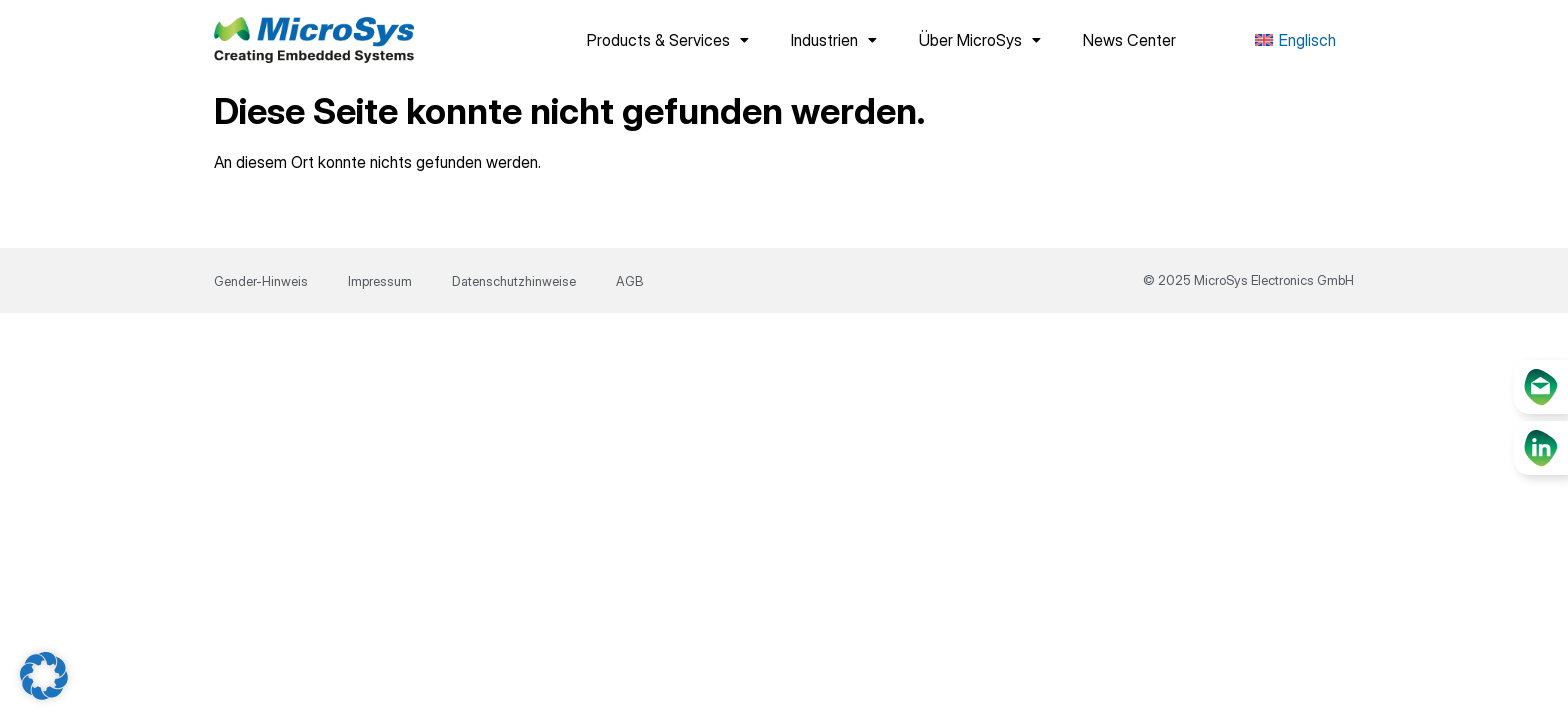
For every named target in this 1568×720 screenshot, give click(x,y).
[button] (44, 676)
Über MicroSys (980, 40)
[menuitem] (1295, 40)
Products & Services (668, 40)
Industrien (834, 40)
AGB (629, 281)
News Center (1129, 40)
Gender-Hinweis (261, 281)
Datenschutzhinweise (514, 281)
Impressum (380, 281)
